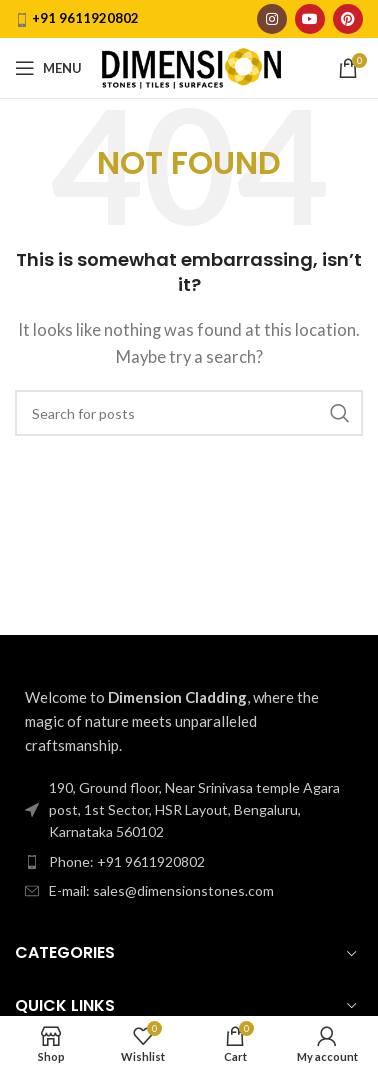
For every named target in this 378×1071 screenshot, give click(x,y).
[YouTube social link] (310, 19)
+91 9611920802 (85, 18)
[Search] (189, 413)
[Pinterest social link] (348, 19)
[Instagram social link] (272, 19)
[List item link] (189, 862)
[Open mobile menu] (48, 68)
